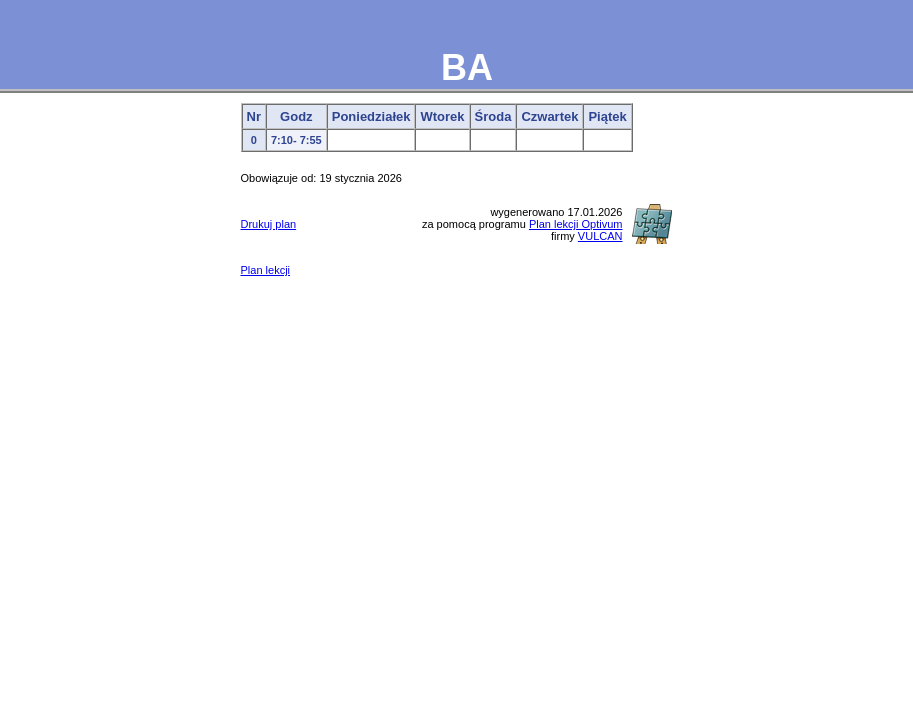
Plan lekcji (266, 270)
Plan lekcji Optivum (576, 224)
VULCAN (600, 236)
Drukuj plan (269, 224)
